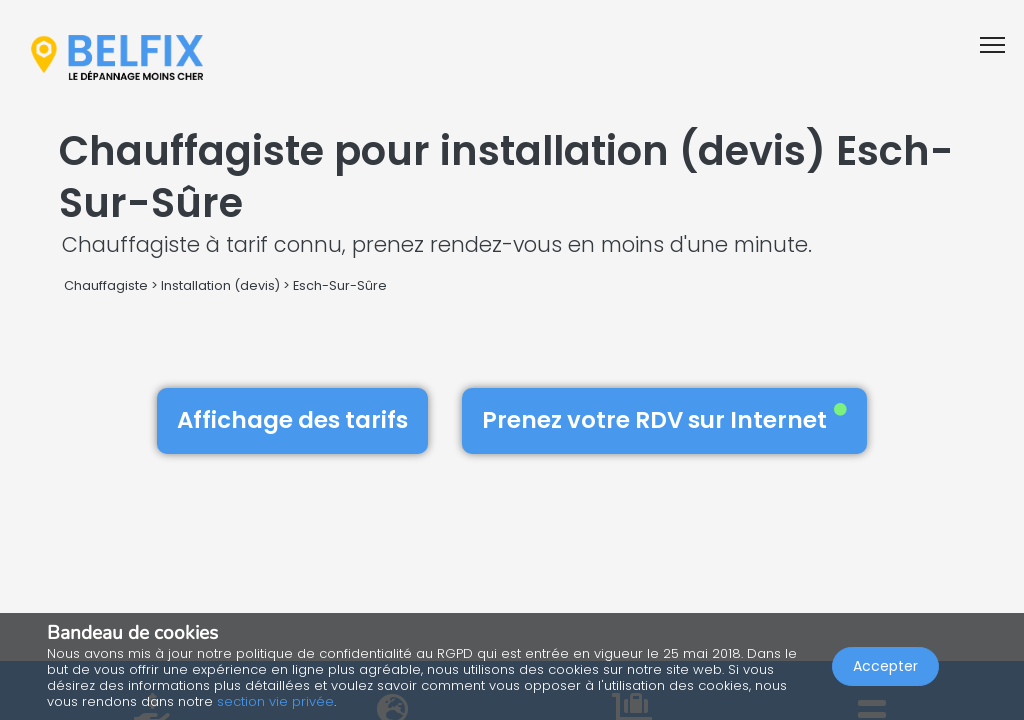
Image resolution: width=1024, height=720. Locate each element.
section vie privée (275, 701)
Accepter (885, 666)
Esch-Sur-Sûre (340, 285)
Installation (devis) (220, 285)
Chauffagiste (106, 285)
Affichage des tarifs (292, 420)
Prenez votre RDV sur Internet (664, 420)
